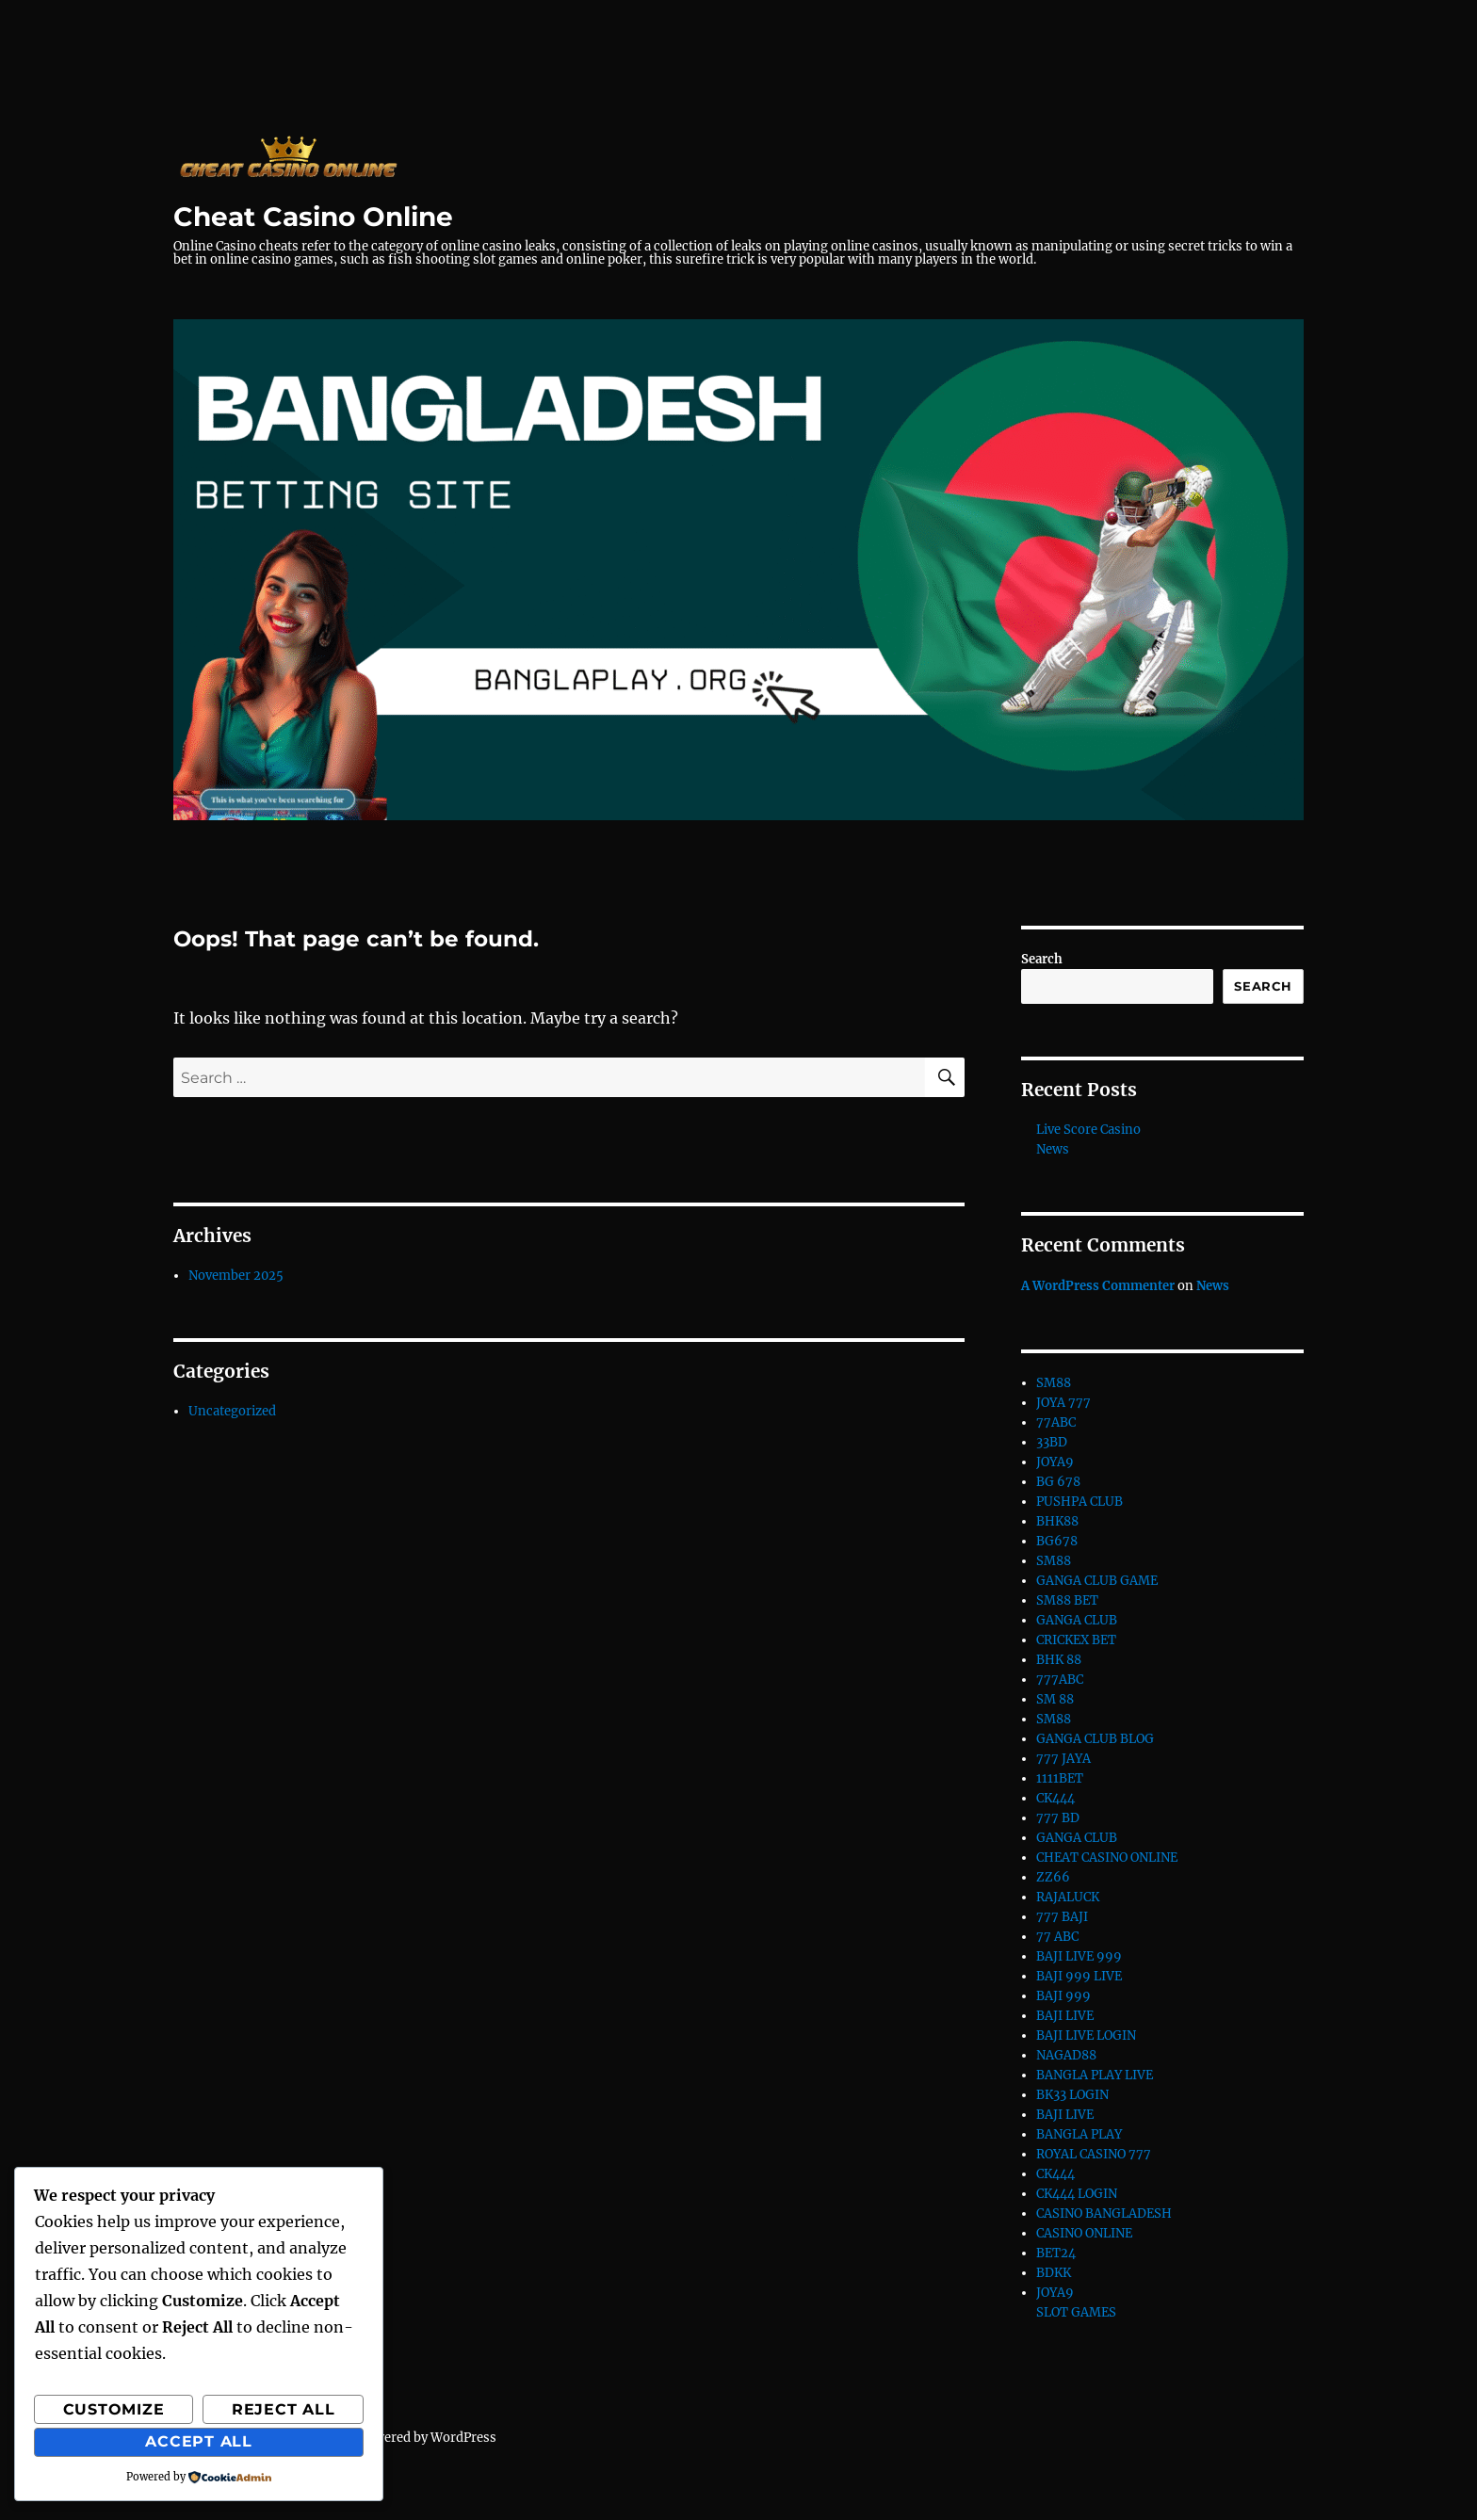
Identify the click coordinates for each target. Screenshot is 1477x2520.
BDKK (1053, 2273)
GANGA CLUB (1076, 1620)
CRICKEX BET (1076, 1640)
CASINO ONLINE (1084, 2233)
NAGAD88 (1066, 2055)
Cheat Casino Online (313, 217)
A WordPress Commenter (1098, 1286)
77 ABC (1057, 1937)
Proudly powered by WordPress (403, 2438)
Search (1042, 959)
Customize (114, 2409)
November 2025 (236, 1276)
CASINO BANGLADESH (1104, 2213)
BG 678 (1058, 1482)
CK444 (1055, 1798)
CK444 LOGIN (1076, 2194)
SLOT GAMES (1076, 2312)
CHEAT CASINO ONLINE (1106, 1858)
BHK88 (1057, 1521)
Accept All (198, 2441)
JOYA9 (1055, 1462)
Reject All (283, 2409)
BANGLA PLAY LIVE (1094, 2075)
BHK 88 (1058, 1660)
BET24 (1056, 2253)
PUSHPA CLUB (1079, 1502)
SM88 (1053, 1383)
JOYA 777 (1063, 1403)
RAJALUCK (1067, 1897)
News (1052, 1149)
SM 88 (1055, 1699)
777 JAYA (1063, 1759)
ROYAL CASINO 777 (1093, 2154)
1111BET (1059, 1778)
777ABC (1059, 1680)
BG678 (1057, 1541)
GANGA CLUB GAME (1097, 1581)
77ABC (1056, 1422)
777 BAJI (1062, 1917)
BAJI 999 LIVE (1079, 1976)
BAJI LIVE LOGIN (1086, 2035)
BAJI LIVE (1065, 2016)
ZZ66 (1053, 1877)
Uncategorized (232, 1411)
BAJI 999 (1063, 1996)
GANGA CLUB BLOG (1095, 1739)
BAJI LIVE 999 (1079, 1956)
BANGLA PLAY (1079, 2134)
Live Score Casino (1088, 1130)
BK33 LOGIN (1072, 2095)
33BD (1051, 1442)
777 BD (1057, 1818)
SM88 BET (1067, 1600)
